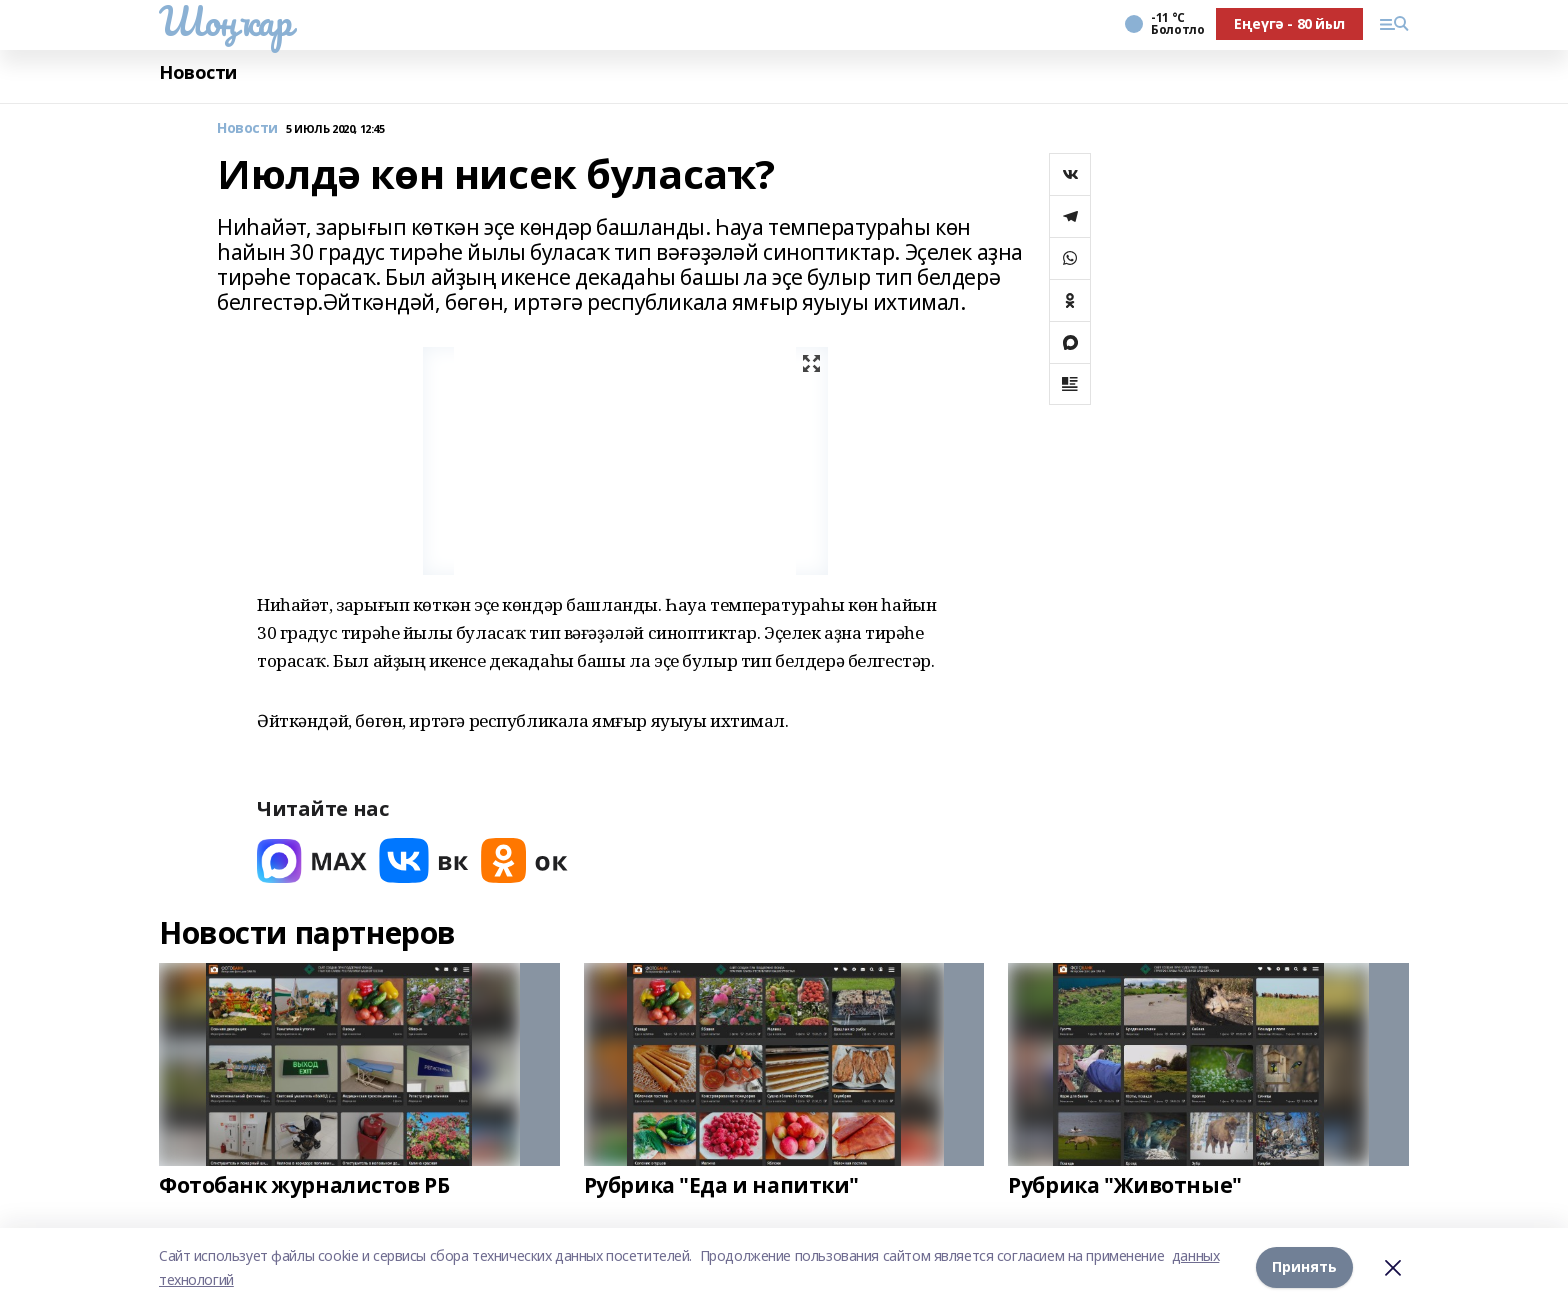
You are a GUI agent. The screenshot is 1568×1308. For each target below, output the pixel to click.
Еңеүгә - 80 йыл (1289, 23)
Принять (1304, 1267)
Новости (198, 72)
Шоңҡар (225, 21)
